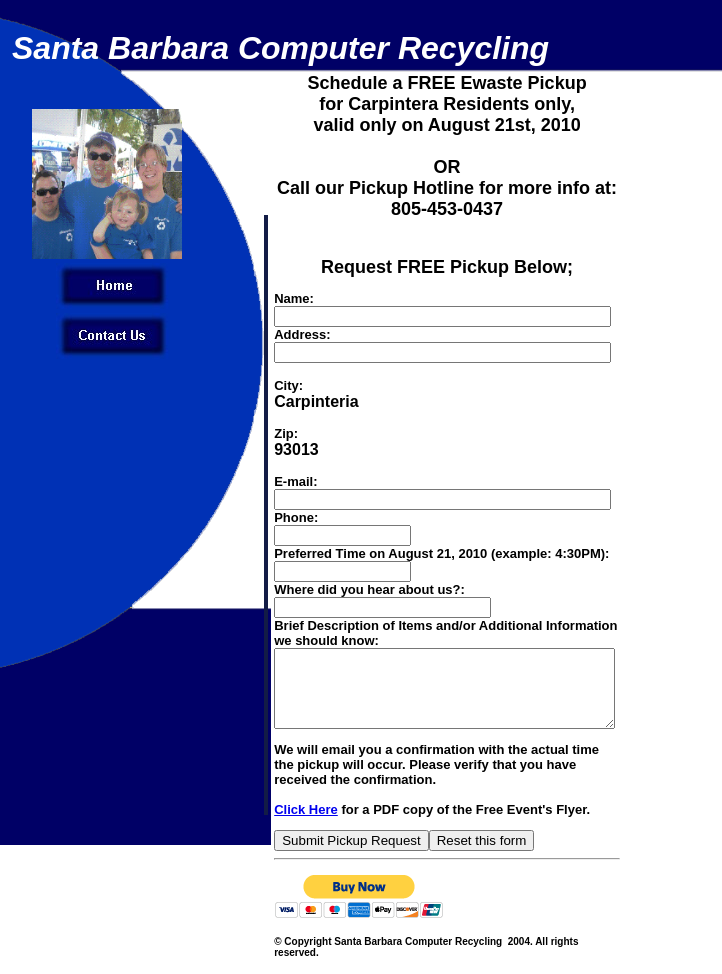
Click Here (271, 824)
